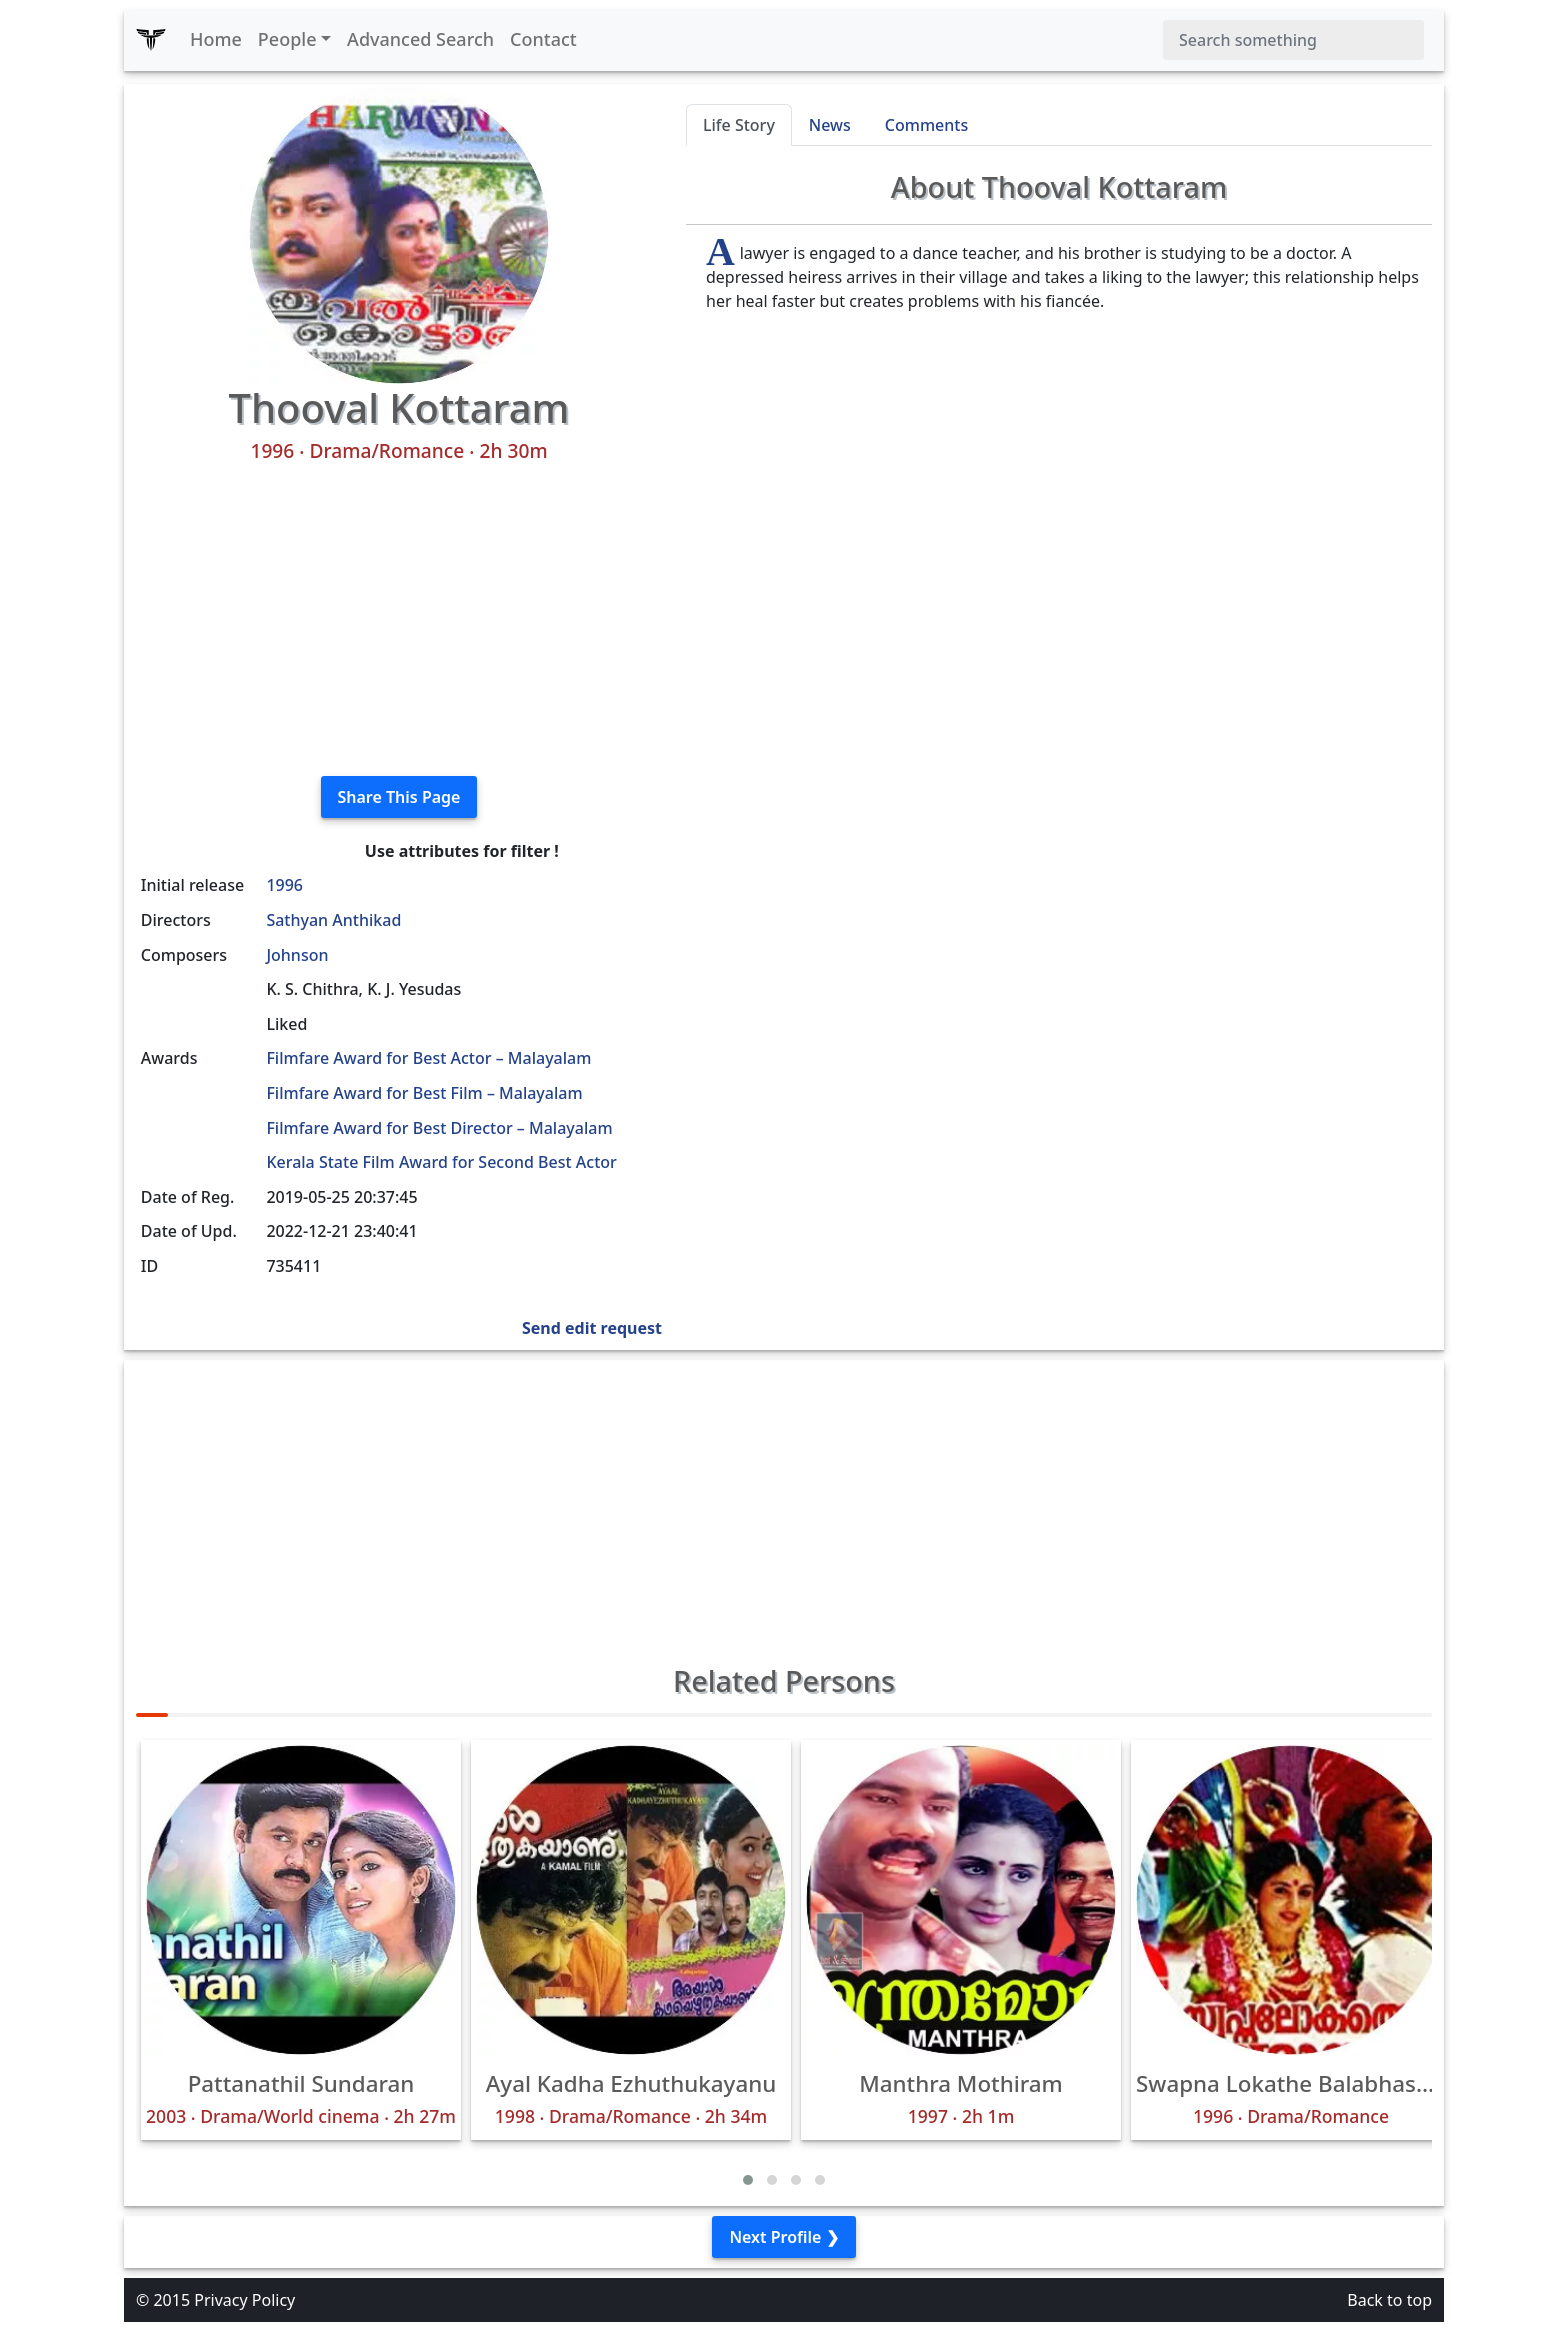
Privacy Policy (244, 2300)
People (287, 39)
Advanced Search (420, 39)
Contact (543, 39)
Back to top (1389, 2300)
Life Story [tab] (739, 125)
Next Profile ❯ (783, 2237)
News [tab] (830, 125)
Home (216, 39)
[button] (748, 2180)
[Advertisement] (399, 620)
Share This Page (399, 797)
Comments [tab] (926, 125)
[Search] (1293, 40)
